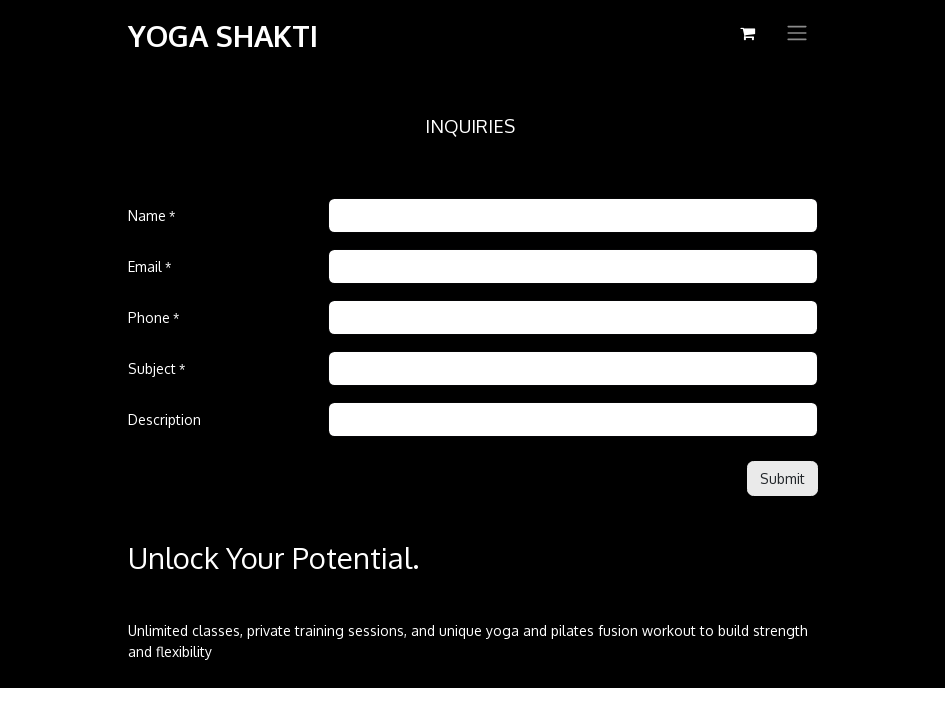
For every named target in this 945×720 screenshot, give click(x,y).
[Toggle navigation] (797, 33)
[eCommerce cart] (748, 33)
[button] (782, 478)
